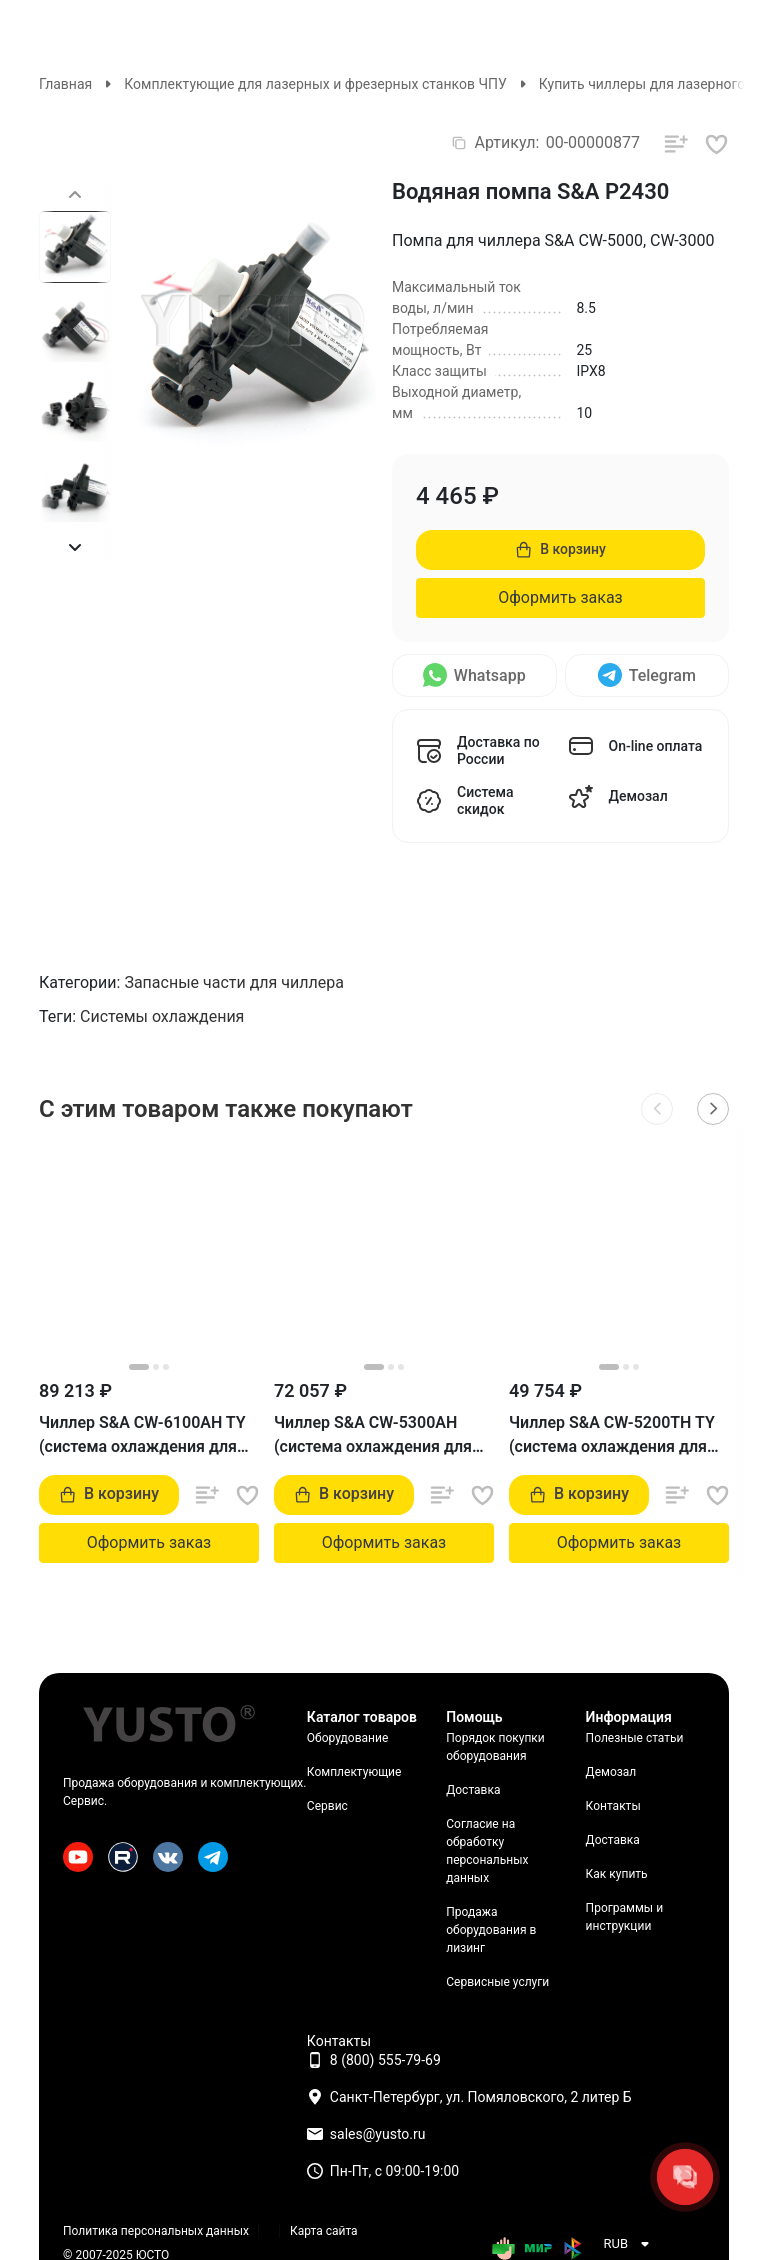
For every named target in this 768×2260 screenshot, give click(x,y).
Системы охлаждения (162, 1016)
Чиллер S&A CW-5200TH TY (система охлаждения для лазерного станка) (612, 1436)
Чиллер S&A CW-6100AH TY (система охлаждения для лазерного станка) (142, 1436)
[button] (75, 547)
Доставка (473, 1790)
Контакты (613, 1806)
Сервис (327, 1806)
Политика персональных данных (156, 2231)
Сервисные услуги (497, 1982)
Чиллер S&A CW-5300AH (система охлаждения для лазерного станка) (373, 1436)
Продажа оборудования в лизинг (491, 1930)
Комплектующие (354, 1772)
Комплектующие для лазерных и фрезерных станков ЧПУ (315, 84)
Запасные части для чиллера (234, 982)
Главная (65, 84)
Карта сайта (324, 2231)
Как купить (617, 1874)
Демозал (611, 1772)
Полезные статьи (635, 1738)
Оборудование (347, 1738)
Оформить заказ (560, 597)
